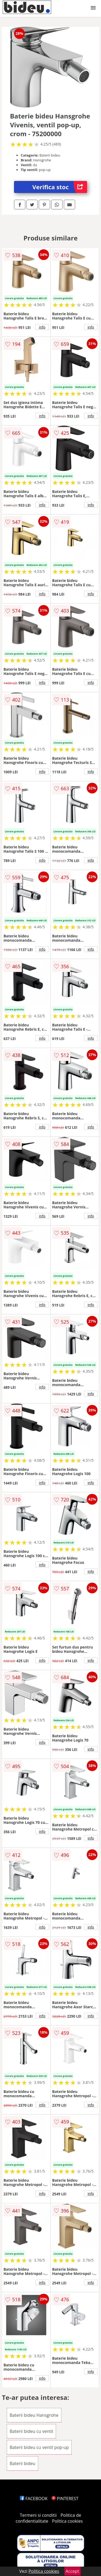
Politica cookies (67, 2521)
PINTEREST (64, 2498)
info (42, 327)
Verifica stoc (59, 187)
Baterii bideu (22, 2463)
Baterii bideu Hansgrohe (34, 2415)
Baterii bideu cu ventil (31, 2431)
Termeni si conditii (38, 2515)
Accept (72, 2571)
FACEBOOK (34, 2498)
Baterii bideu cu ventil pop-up (39, 2447)
